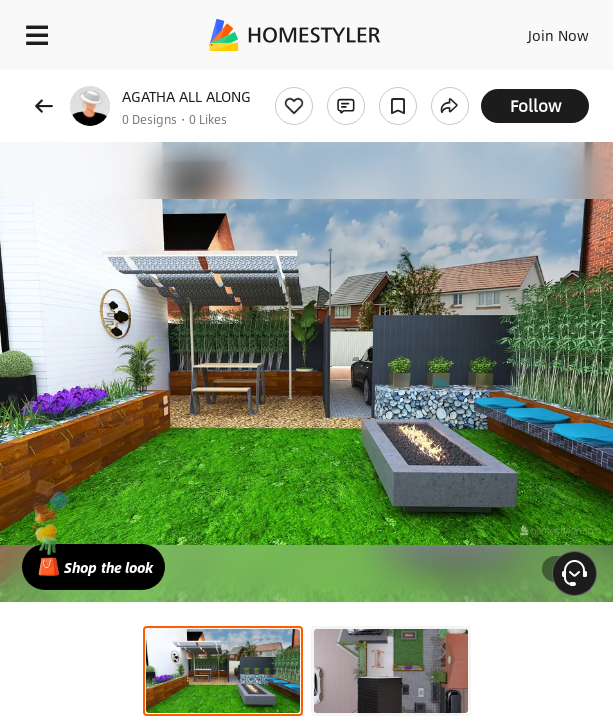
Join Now (558, 35)
